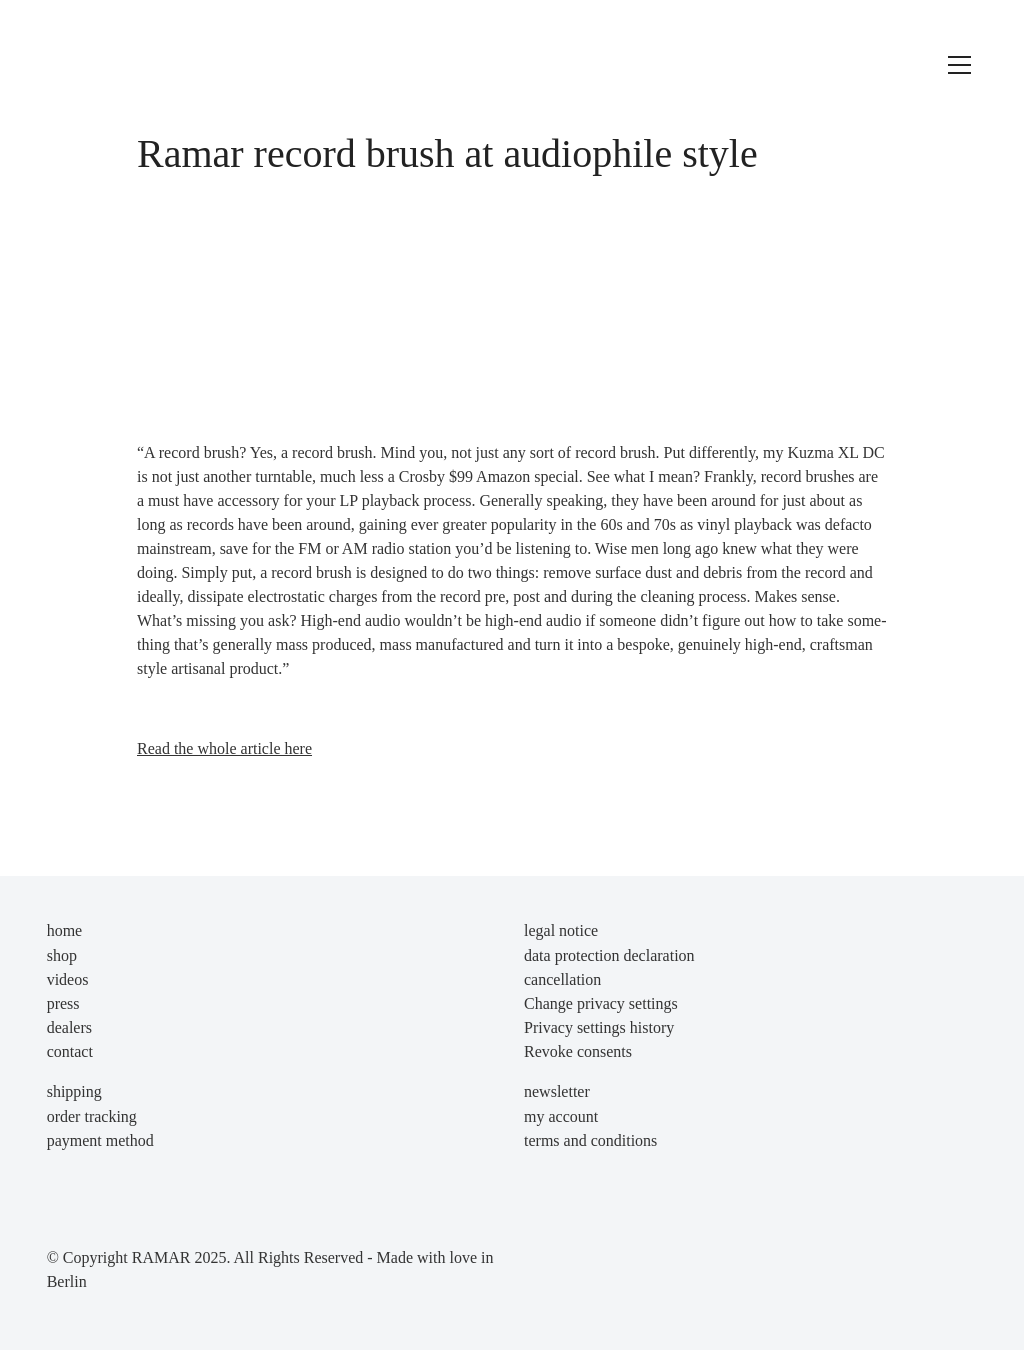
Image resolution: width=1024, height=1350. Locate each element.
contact (70, 1051)
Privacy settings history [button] (599, 1027)
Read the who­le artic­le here (224, 748)
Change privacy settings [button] (601, 1003)
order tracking (92, 1116)
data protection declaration (609, 955)
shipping (74, 1091)
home (65, 930)
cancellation (562, 979)
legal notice (561, 930)
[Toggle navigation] (959, 65)
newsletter (557, 1091)
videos (68, 979)
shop (62, 955)
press (63, 1003)
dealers (69, 1027)
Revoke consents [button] (578, 1051)
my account (561, 1116)
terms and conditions (590, 1140)
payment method (100, 1140)
